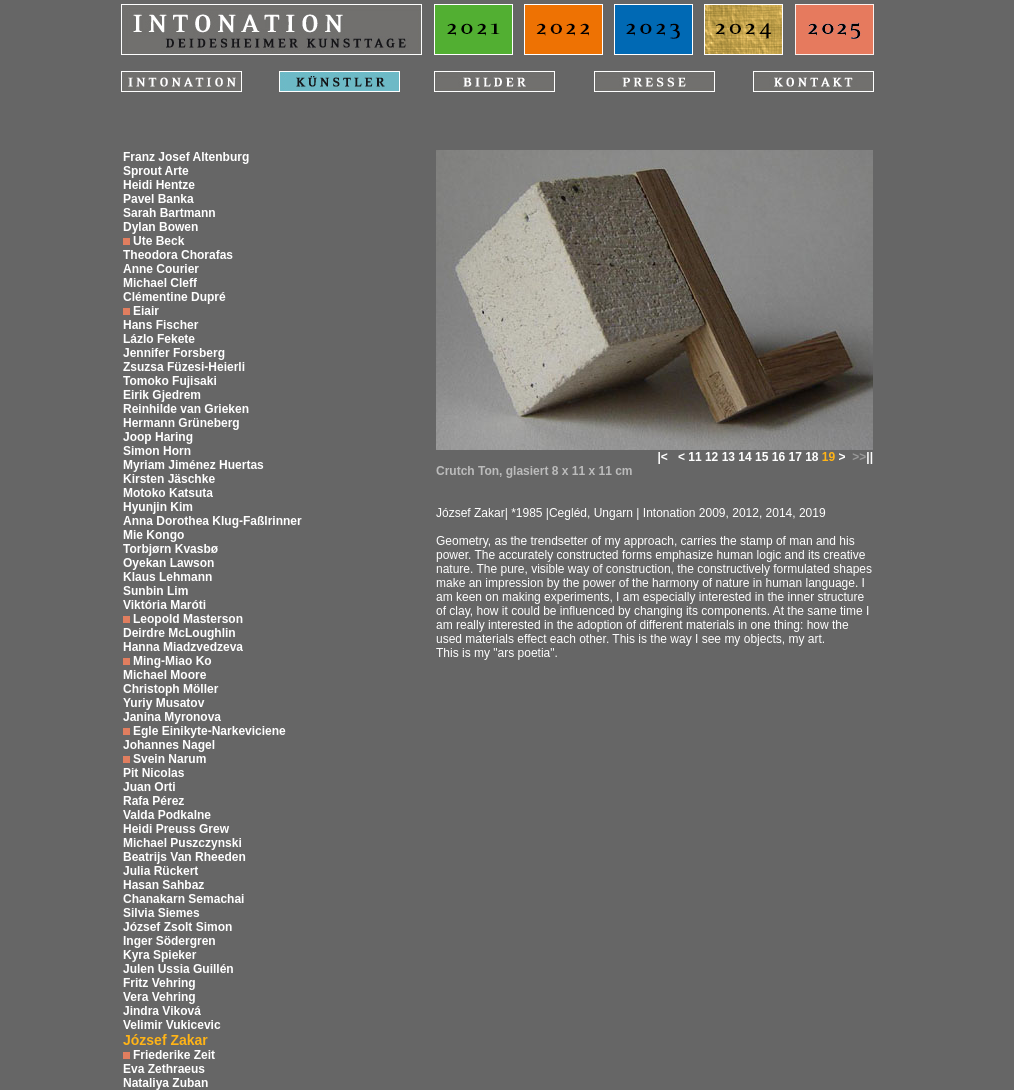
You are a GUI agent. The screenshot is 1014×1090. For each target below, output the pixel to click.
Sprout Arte (156, 171)
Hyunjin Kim (158, 507)
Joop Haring (158, 437)
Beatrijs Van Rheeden (184, 857)
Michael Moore (164, 675)
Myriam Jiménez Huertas (193, 465)
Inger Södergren (169, 941)
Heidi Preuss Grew (176, 829)
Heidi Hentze (159, 185)
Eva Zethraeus (164, 1069)
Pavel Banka (158, 199)
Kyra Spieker (159, 955)
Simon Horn (157, 451)
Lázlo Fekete (159, 339)
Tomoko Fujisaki (170, 381)
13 (728, 457)
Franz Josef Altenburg (186, 157)
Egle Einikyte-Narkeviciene (209, 731)
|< (662, 457)
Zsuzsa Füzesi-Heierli (184, 367)
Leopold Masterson (188, 619)
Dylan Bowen (160, 227)
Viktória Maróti (164, 605)
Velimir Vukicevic (172, 1025)
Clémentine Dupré (174, 297)
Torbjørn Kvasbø (170, 549)
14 (744, 457)
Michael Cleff (160, 283)
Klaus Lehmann (167, 577)
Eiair (146, 311)
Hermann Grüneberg (181, 423)
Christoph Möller (170, 689)
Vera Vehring (159, 997)
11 (694, 457)
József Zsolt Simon (177, 927)
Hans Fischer (160, 325)
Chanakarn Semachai (183, 899)
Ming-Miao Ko (172, 661)
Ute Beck (158, 241)
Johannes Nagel (169, 745)
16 (778, 457)
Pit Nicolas (153, 773)
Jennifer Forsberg (174, 353)
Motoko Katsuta (168, 493)
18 (811, 457)
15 (761, 457)
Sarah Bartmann (169, 213)
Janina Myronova (172, 717)
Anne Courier (161, 269)
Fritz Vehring (159, 983)
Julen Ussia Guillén (178, 969)
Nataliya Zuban (165, 1083)
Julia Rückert (160, 871)
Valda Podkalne (167, 815)
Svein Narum (169, 759)
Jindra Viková (162, 1011)
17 (794, 457)
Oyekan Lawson (168, 563)
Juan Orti (149, 787)
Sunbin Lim (155, 591)
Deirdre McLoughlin (179, 633)
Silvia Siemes (161, 913)
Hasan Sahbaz (163, 885)
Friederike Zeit (174, 1055)
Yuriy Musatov (163, 703)
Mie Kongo (153, 535)
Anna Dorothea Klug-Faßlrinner (212, 521)
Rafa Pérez (153, 801)
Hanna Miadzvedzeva (183, 647)
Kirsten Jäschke (169, 479)
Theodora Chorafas (178, 255)
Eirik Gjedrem (162, 395)
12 (711, 457)
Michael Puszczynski (182, 843)
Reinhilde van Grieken (186, 409)
